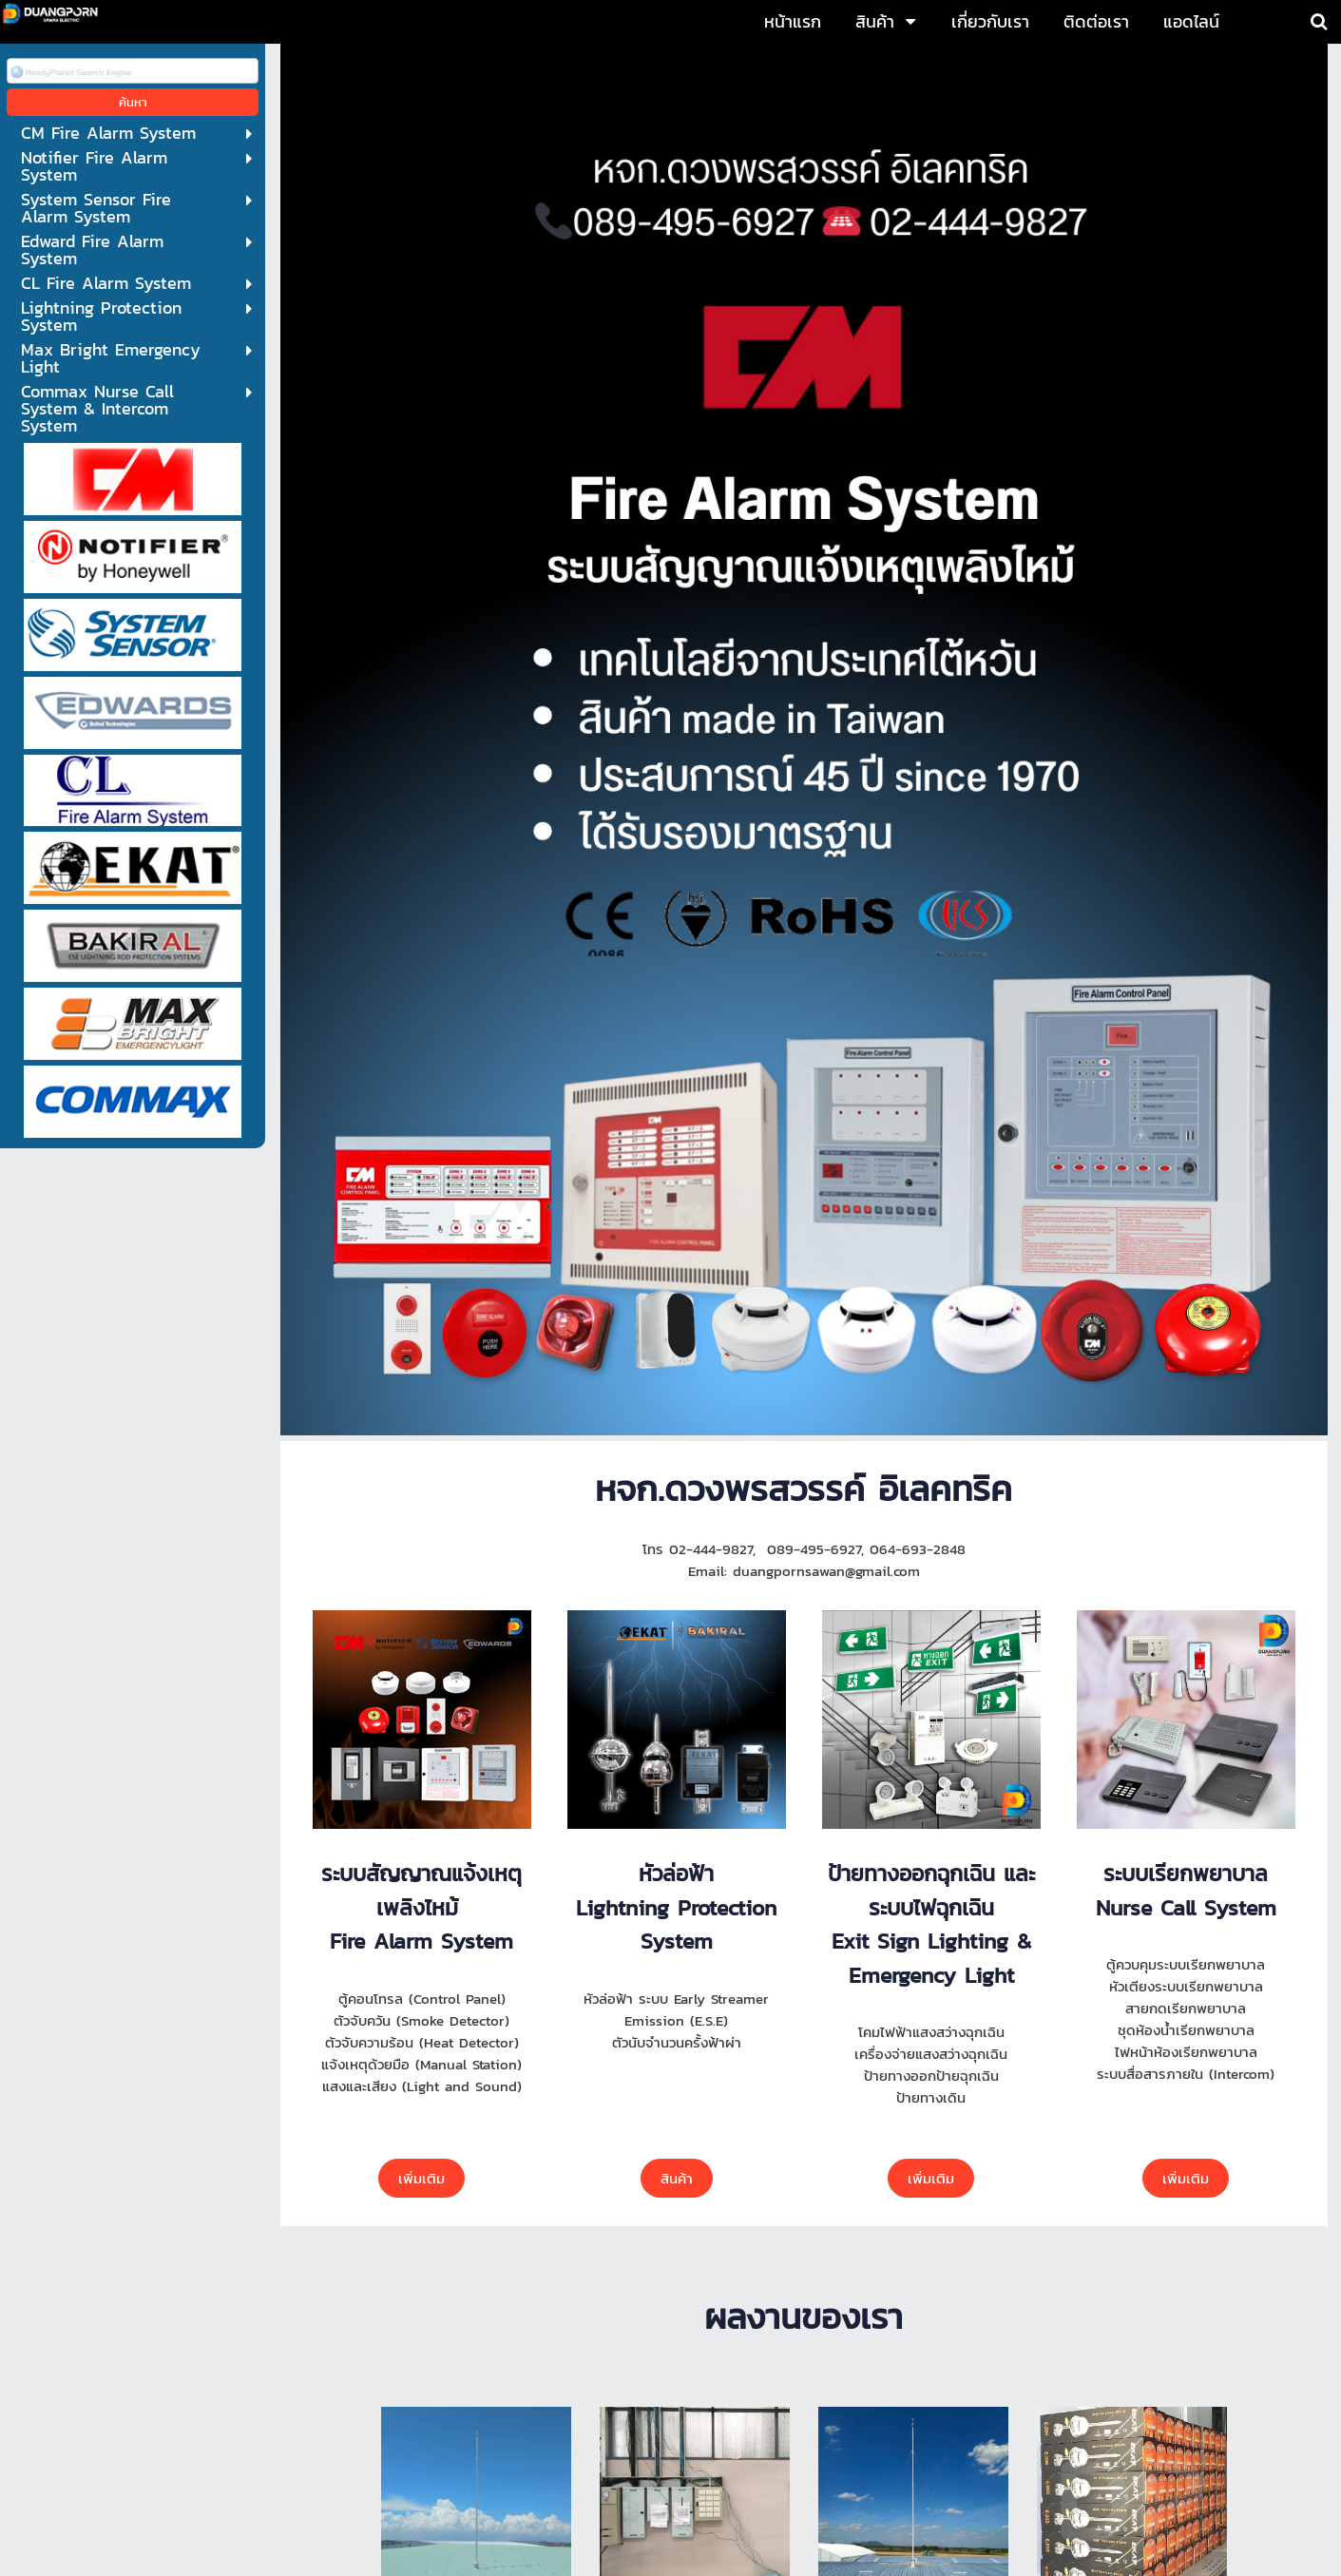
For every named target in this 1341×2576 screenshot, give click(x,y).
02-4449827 (460, 2404)
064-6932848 (691, 2404)
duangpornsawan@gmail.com (701, 2444)
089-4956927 (571, 2404)
